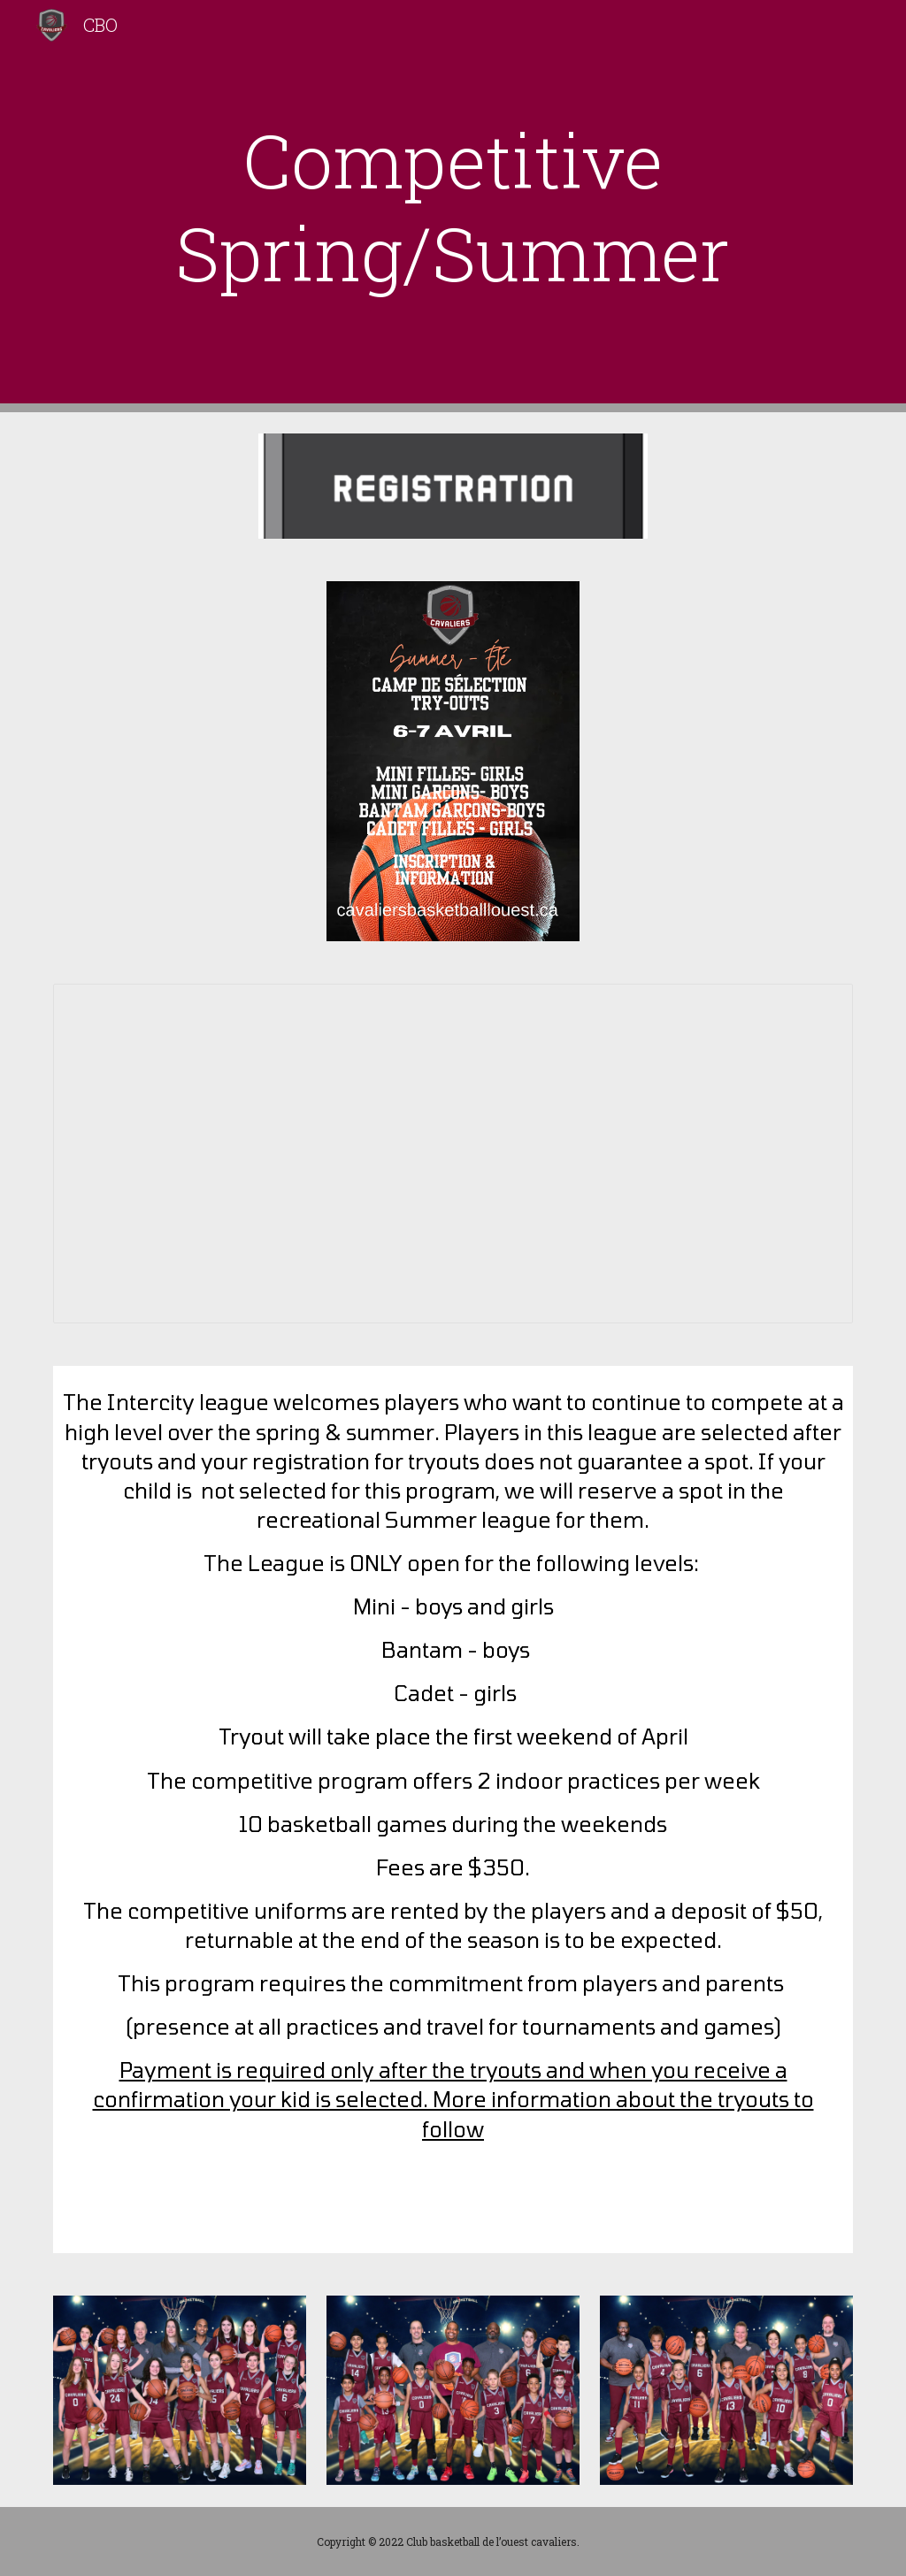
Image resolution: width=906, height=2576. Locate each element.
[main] (453, 206)
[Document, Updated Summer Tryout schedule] (453, 1153)
